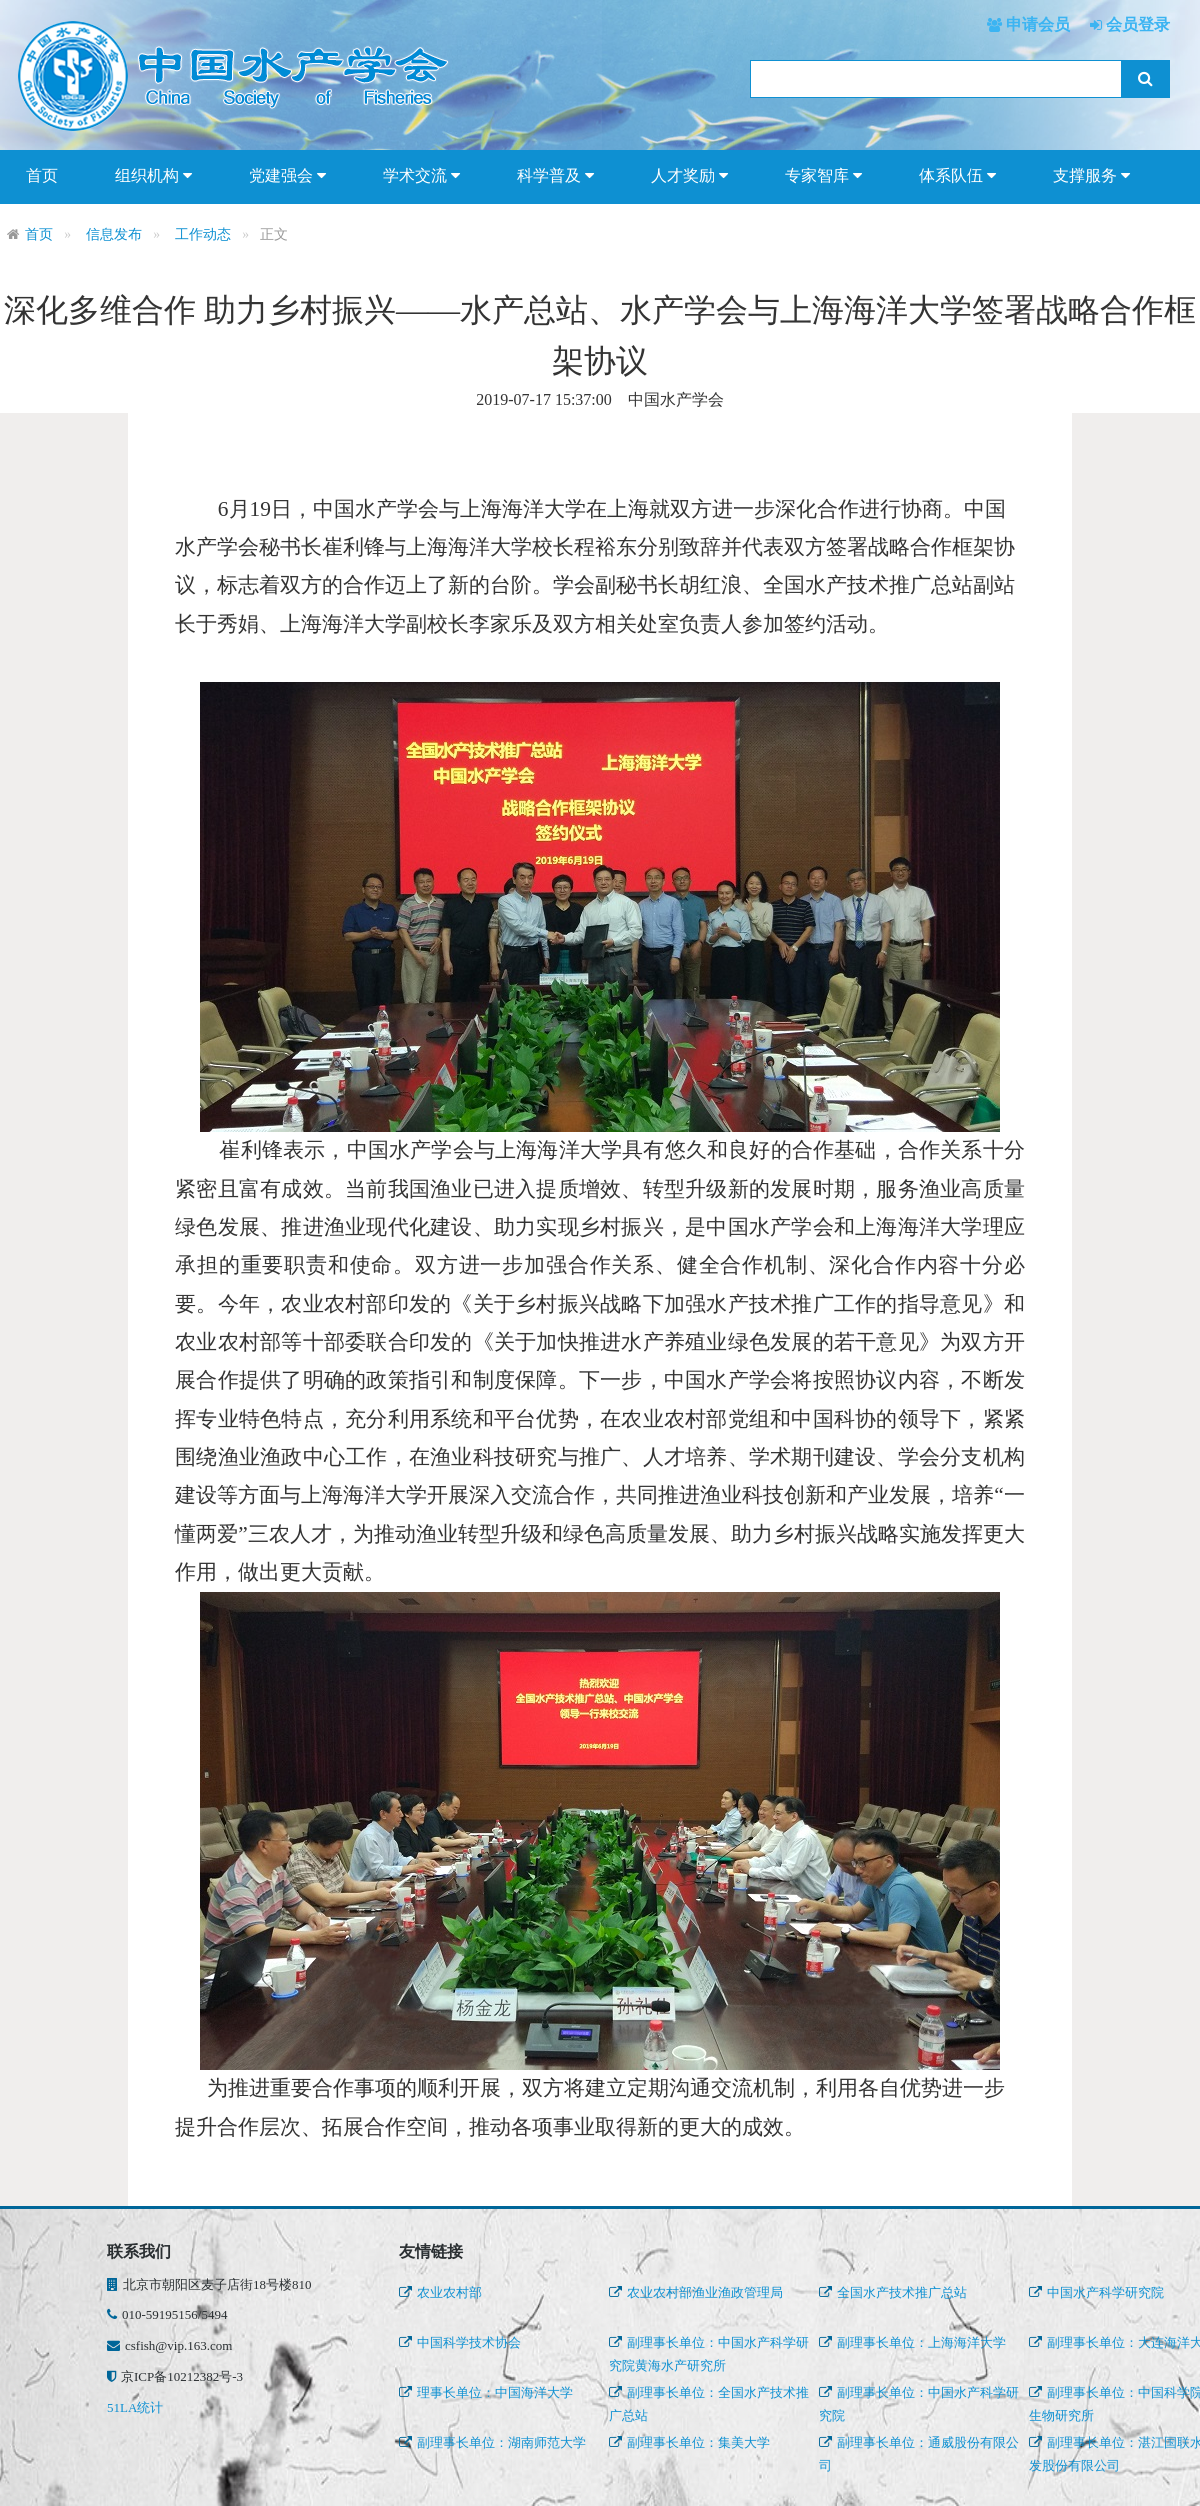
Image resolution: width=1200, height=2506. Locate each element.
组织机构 (153, 176)
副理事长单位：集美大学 (689, 2442)
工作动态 (203, 234)
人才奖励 (689, 176)
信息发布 (114, 234)
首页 (42, 175)
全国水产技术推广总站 (893, 2292)
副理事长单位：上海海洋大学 (912, 2342)
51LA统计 (135, 2407)
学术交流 (421, 176)
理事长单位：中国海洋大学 (486, 2392)
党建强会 (287, 176)
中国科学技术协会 (460, 2342)
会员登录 (1136, 24)
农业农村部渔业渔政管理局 (696, 2292)
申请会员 (1036, 24)
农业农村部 (440, 2292)
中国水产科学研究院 (1096, 2292)
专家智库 (823, 176)
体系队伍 (957, 176)
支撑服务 (1091, 176)
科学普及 (555, 176)
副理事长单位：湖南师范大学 (492, 2442)
